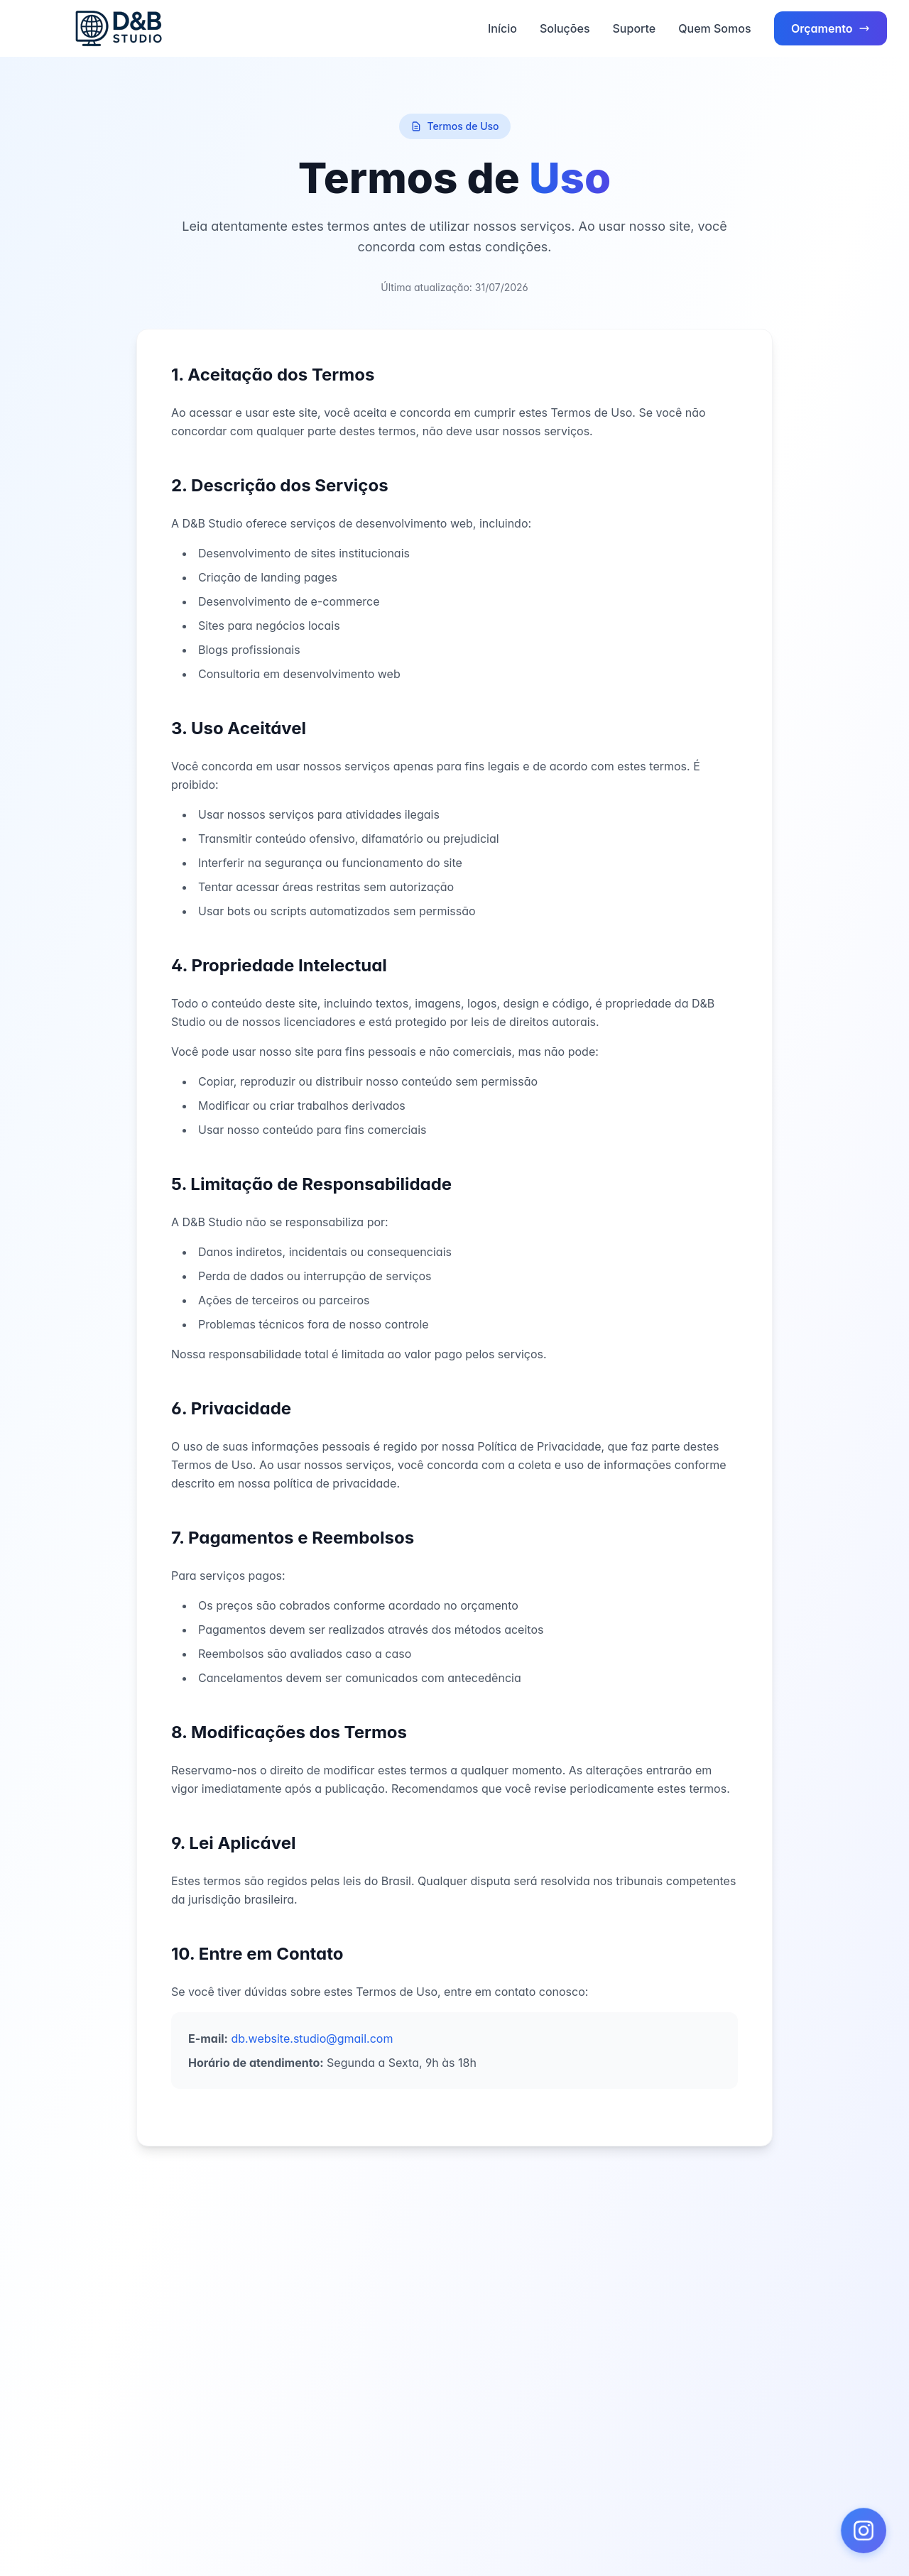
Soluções (565, 28)
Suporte (634, 28)
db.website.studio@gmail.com (312, 2038)
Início (502, 28)
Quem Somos (714, 28)
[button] (863, 2530)
